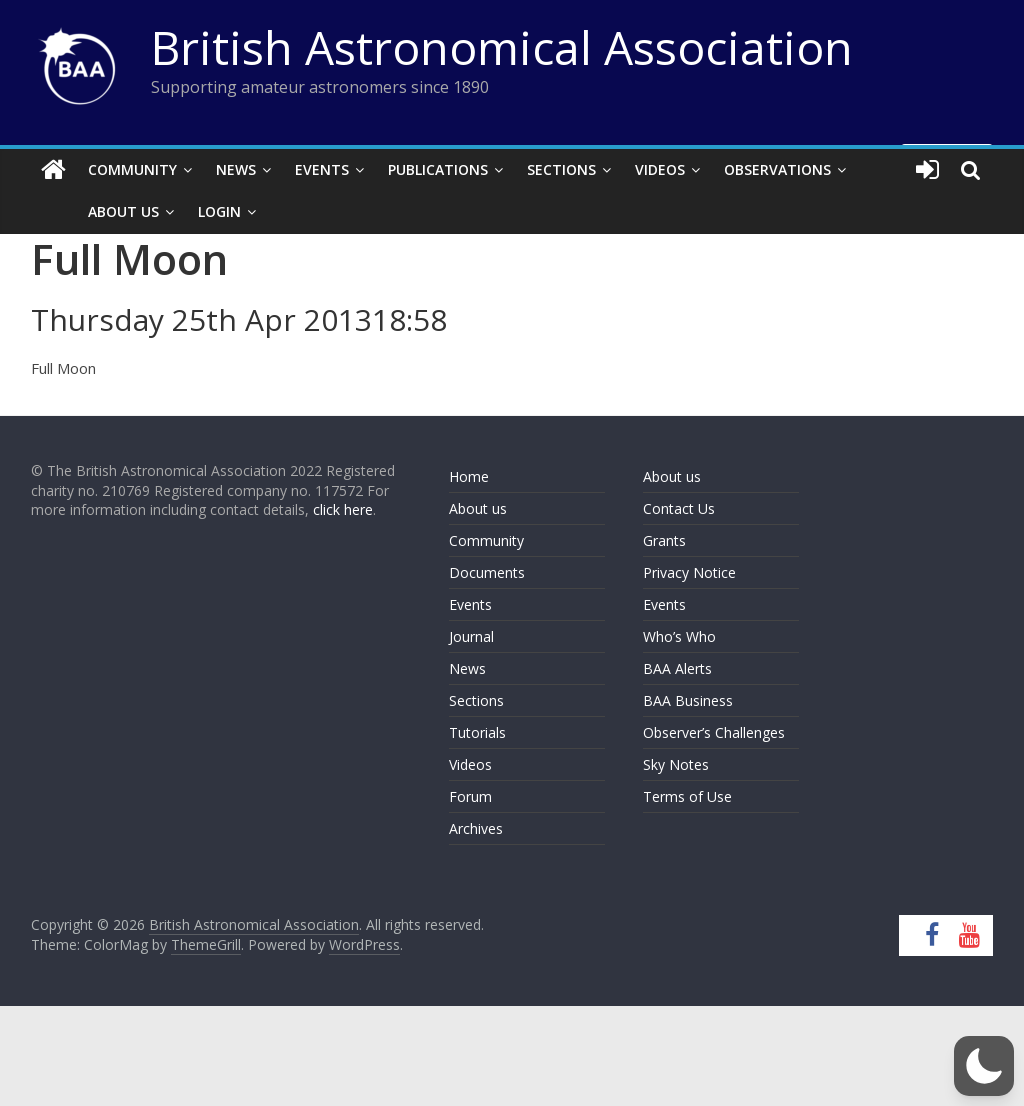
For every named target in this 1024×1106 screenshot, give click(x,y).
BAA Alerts (677, 668)
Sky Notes (676, 764)
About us (478, 508)
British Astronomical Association (502, 47)
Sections (561, 169)
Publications (438, 169)
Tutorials (477, 732)
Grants (664, 540)
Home (469, 476)
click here (343, 509)
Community (132, 169)
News (236, 169)
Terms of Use (687, 796)
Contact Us (679, 508)
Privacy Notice (689, 572)
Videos (660, 169)
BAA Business (688, 700)
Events (322, 169)
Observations (777, 169)
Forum (470, 796)
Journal (471, 636)
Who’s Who (679, 636)
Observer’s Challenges (714, 732)
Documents (487, 572)
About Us (91, 211)
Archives (476, 828)
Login (187, 211)
